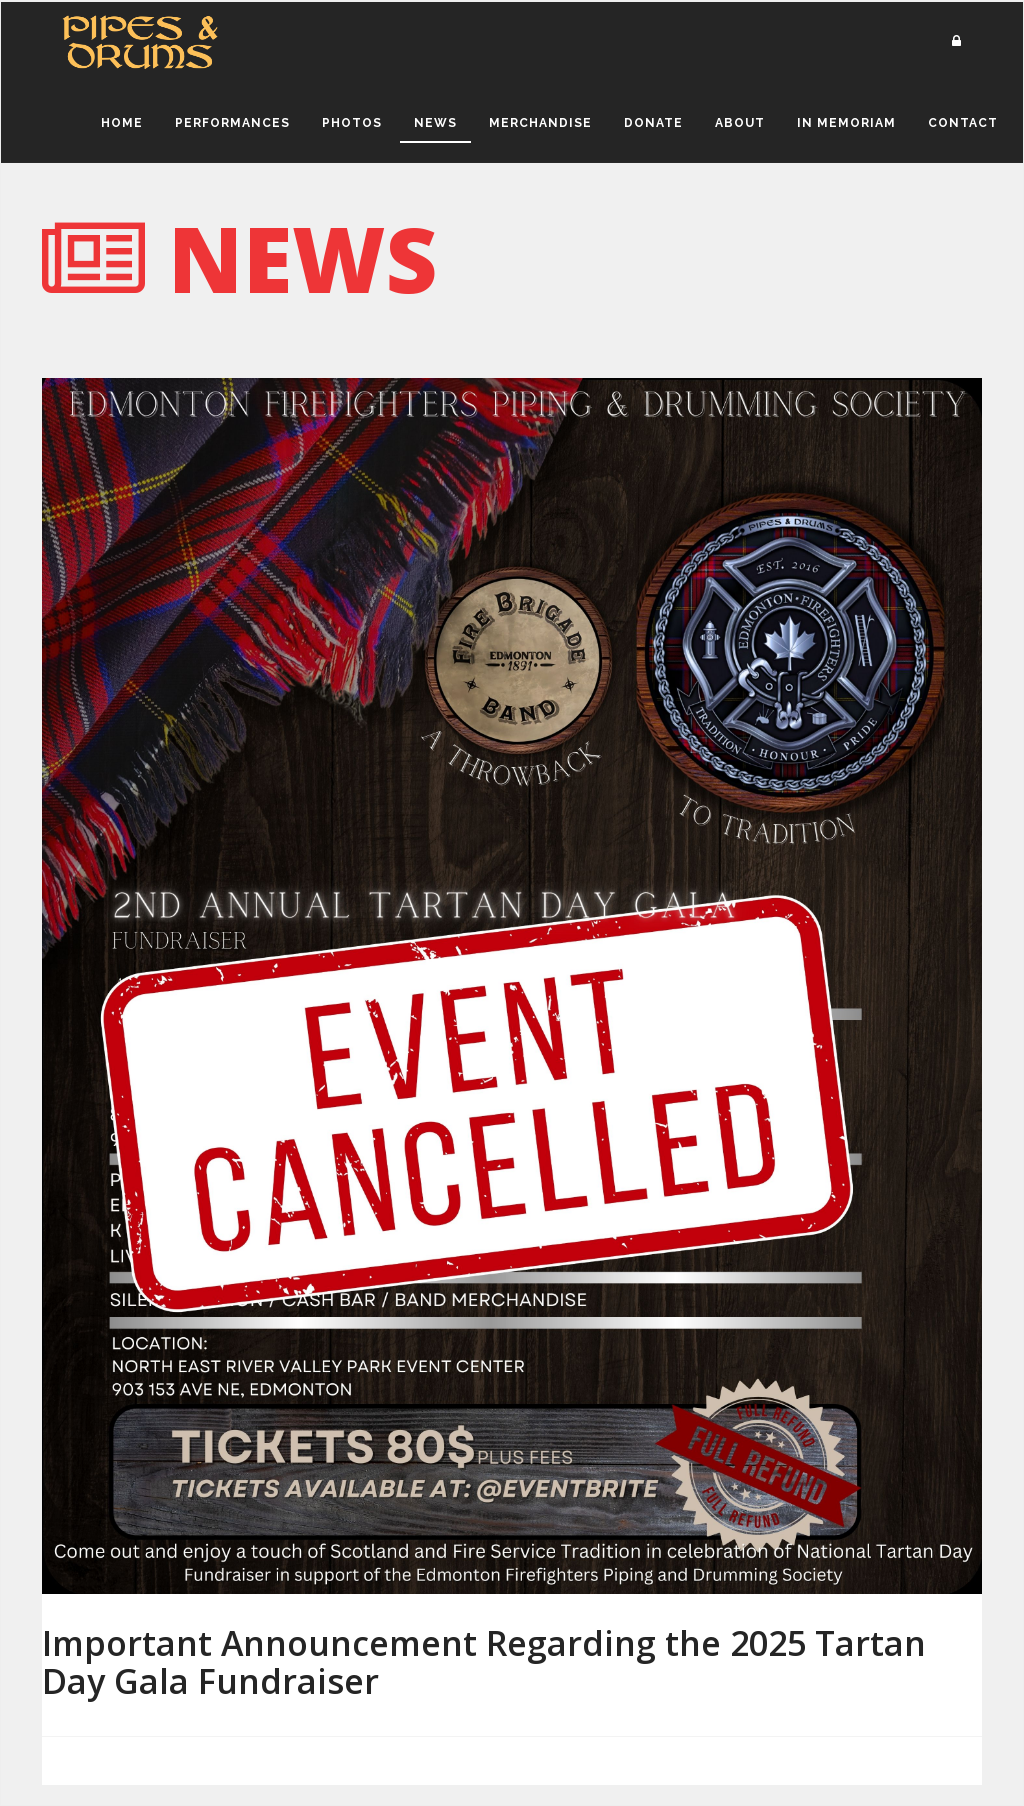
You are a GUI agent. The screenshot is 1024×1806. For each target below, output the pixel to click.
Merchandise (540, 123)
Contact (963, 123)
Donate (653, 123)
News (435, 123)
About (740, 123)
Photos (352, 123)
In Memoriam (846, 123)
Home (122, 123)
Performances (232, 123)
